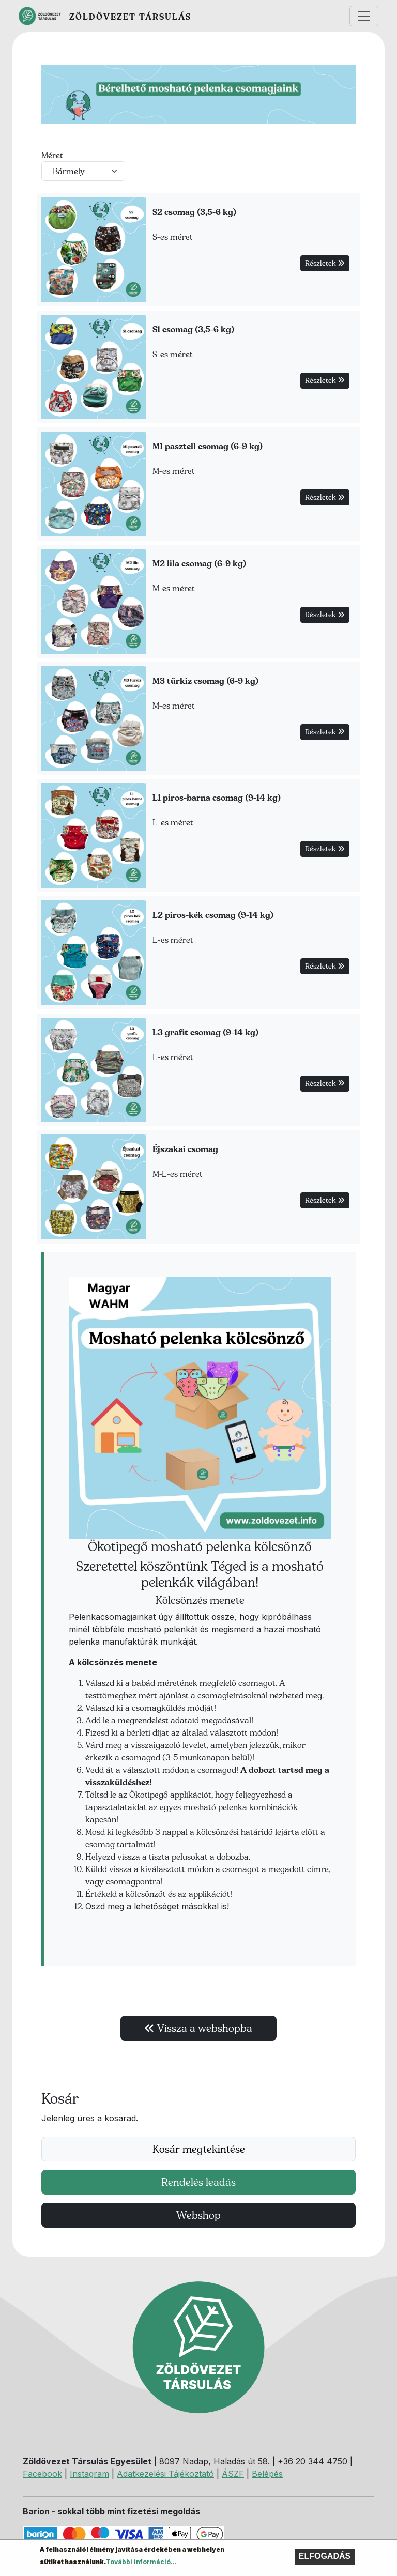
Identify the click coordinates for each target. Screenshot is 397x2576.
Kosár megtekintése (198, 2149)
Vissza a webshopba (198, 2028)
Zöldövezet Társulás (130, 16)
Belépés (267, 2473)
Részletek (325, 263)
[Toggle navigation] (363, 16)
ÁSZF (233, 2473)
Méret (52, 155)
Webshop (198, 2215)
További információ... (141, 2565)
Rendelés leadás (198, 2182)
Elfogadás (324, 2559)
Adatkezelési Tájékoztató (165, 2473)
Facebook (42, 2473)
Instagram (89, 2473)
